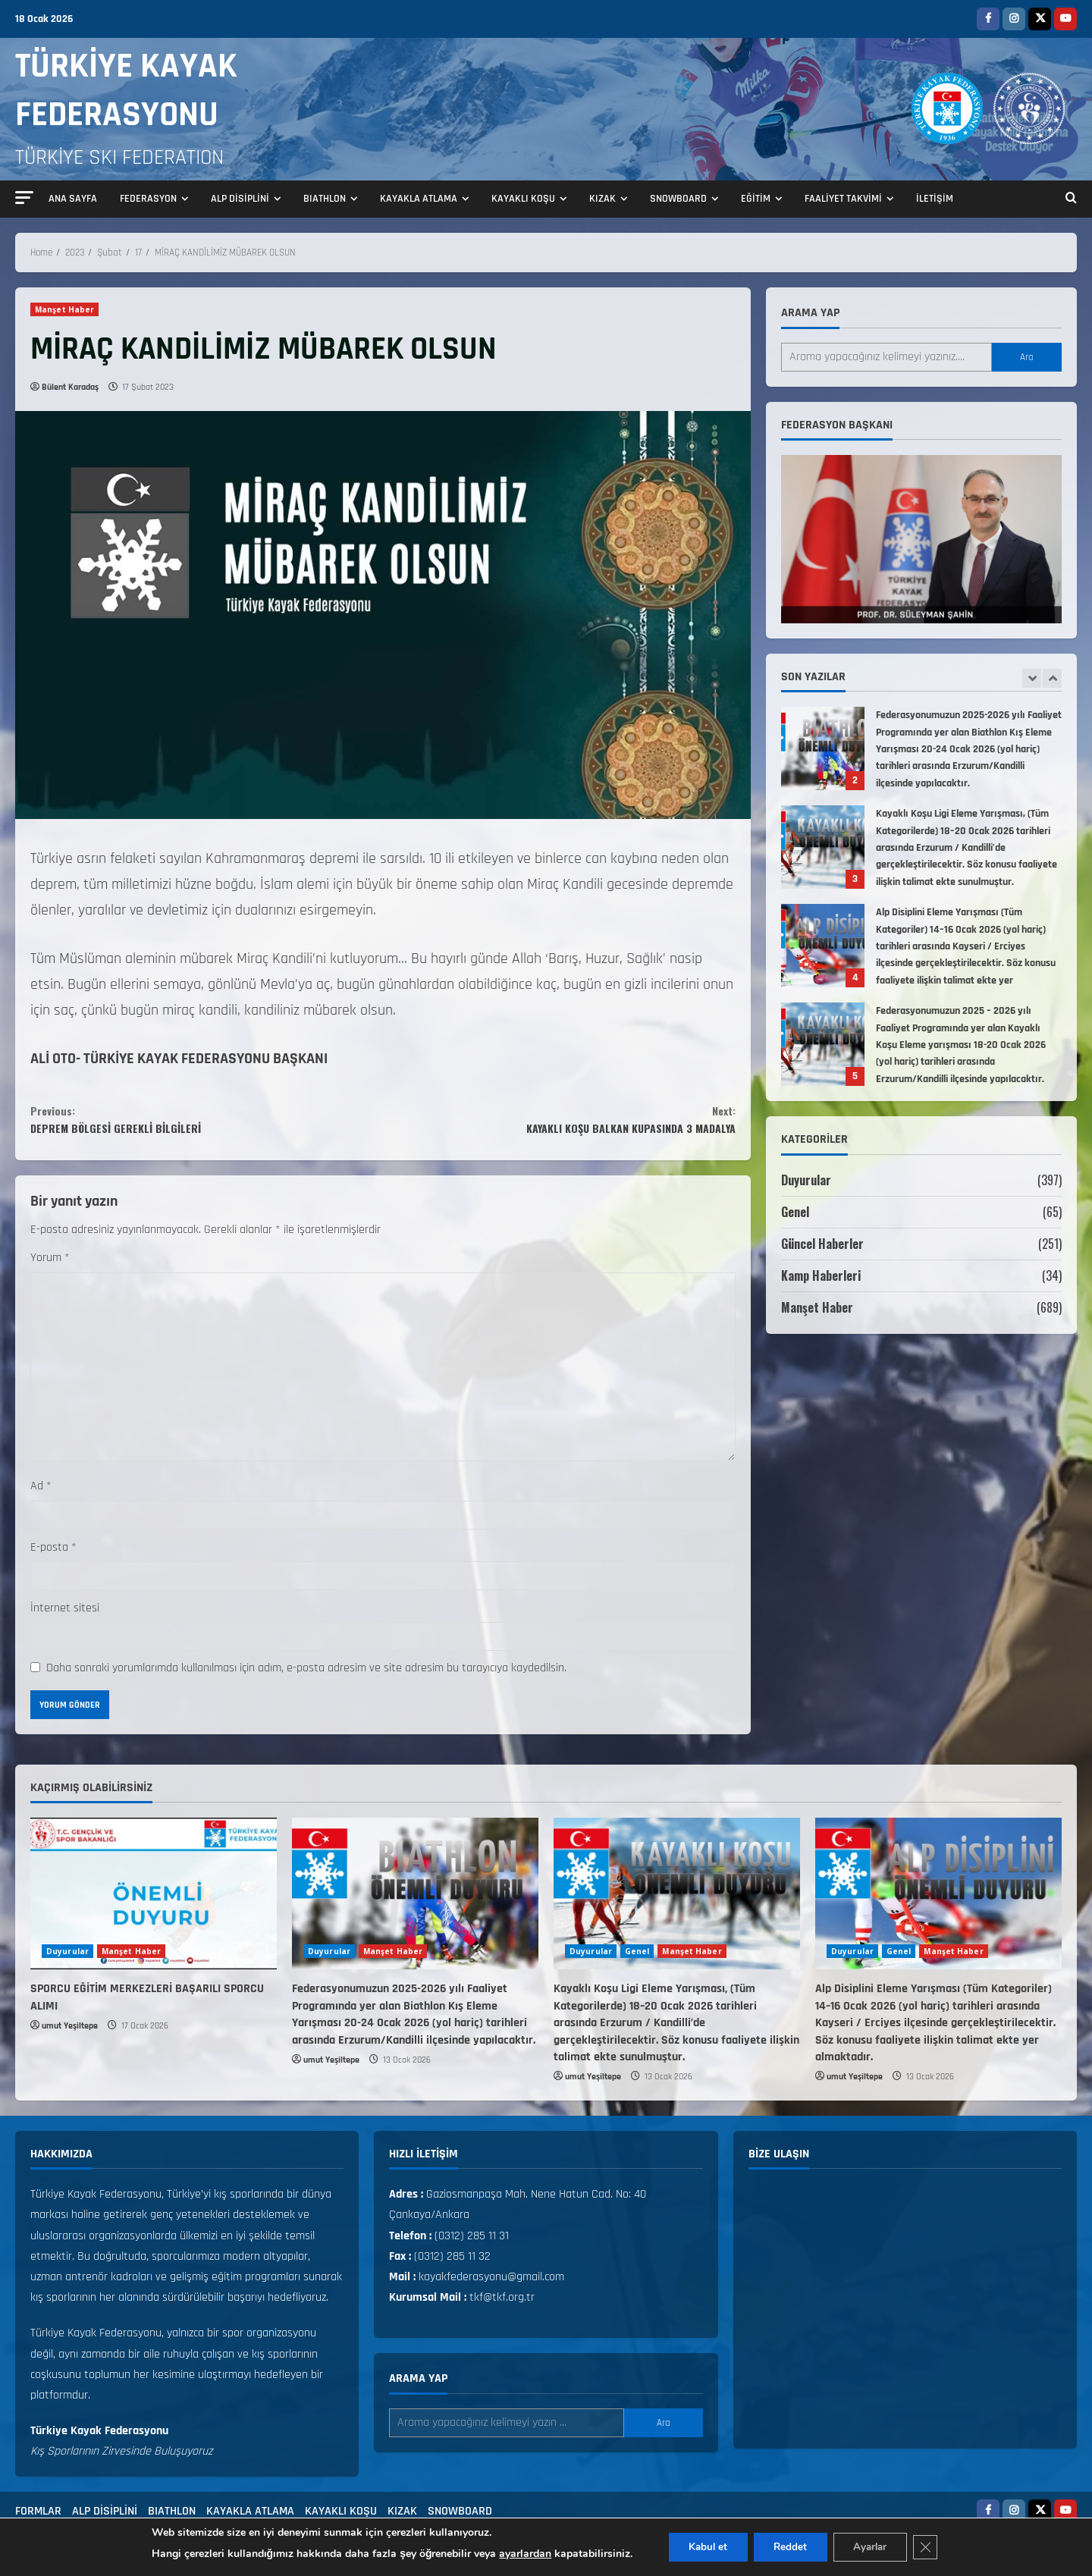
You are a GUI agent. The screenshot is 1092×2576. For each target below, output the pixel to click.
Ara (1027, 357)
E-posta (53, 1557)
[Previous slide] (1031, 678)
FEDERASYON (148, 199)
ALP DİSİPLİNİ (240, 199)
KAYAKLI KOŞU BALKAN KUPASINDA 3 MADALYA (559, 1124)
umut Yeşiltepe (70, 2036)
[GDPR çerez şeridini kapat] (935, 2547)
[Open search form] (1071, 199)
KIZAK (602, 199)
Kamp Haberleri (821, 1275)
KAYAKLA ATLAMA (418, 199)
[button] (24, 197)
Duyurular (806, 1180)
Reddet (789, 2547)
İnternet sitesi (64, 1618)
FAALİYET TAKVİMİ (843, 199)
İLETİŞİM (934, 199)
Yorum (50, 1268)
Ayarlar (875, 2547)
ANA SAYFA (73, 199)
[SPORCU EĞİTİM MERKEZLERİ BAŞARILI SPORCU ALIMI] (153, 1904)
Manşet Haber (64, 309)
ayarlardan (514, 2553)
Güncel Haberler (822, 1244)
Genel (795, 1212)
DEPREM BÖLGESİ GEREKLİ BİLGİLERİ (206, 1124)
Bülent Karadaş (70, 387)
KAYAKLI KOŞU (523, 199)
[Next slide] (1052, 678)
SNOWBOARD (678, 199)
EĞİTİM (755, 199)
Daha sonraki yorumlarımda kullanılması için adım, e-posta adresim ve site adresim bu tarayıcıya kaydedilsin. (306, 1678)
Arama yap (810, 313)
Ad (41, 1496)
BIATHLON (324, 199)
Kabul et (700, 2547)
